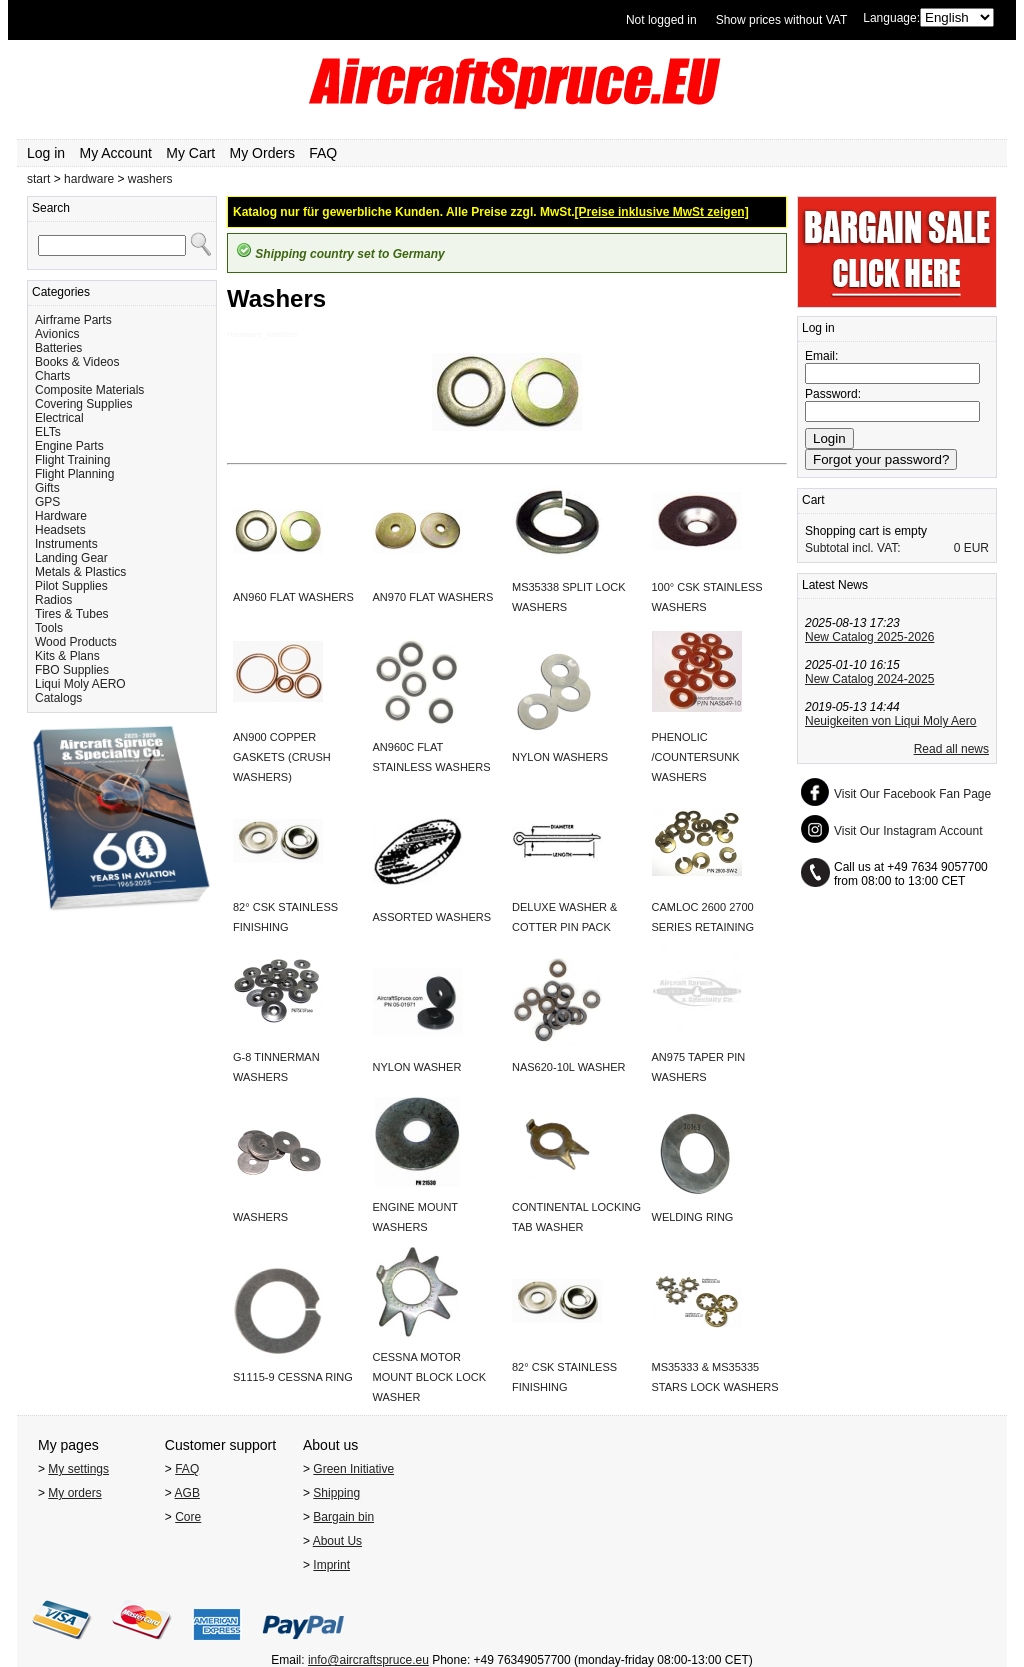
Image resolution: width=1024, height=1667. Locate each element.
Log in (46, 153)
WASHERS (260, 1217)
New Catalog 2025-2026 (869, 637)
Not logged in (661, 20)
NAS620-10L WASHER (569, 1067)
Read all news (951, 749)
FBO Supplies (72, 670)
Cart (813, 500)
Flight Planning (74, 474)
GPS (47, 502)
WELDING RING (693, 1217)
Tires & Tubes (72, 614)
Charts (52, 376)
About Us (337, 1541)
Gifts (47, 488)
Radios (53, 600)
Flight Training (72, 460)
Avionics (57, 334)
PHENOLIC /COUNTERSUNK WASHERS (696, 757)
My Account (116, 153)
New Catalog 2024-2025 (869, 679)
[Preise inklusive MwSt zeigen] (662, 212)
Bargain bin (343, 1517)
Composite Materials (89, 390)
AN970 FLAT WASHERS (433, 597)
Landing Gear (71, 558)
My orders (74, 1493)
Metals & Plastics (80, 572)
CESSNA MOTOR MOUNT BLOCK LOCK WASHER (430, 1377)
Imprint (331, 1565)
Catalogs (58, 698)
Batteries (58, 348)
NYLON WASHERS (560, 757)
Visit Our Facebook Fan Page (912, 794)
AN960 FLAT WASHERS (293, 597)
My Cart (190, 153)
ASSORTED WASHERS (432, 917)
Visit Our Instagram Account (908, 831)
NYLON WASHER (417, 1067)
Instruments (66, 544)
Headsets (60, 530)
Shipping (336, 1493)
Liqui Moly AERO (80, 684)
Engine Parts (69, 446)
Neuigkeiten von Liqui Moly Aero (890, 721)
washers (150, 179)
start (38, 179)
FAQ (323, 153)
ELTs (48, 432)
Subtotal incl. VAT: (853, 548)
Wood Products (76, 642)
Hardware (61, 516)
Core (188, 1517)
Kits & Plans (67, 656)
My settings (78, 1469)
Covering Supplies (83, 404)
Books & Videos (77, 362)
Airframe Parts (73, 320)
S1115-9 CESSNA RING (293, 1377)
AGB (187, 1493)
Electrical (59, 418)
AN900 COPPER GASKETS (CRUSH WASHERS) (282, 757)
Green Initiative (353, 1469)
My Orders (262, 153)
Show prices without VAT (782, 20)
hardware (89, 179)
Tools (49, 628)
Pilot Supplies (71, 586)
